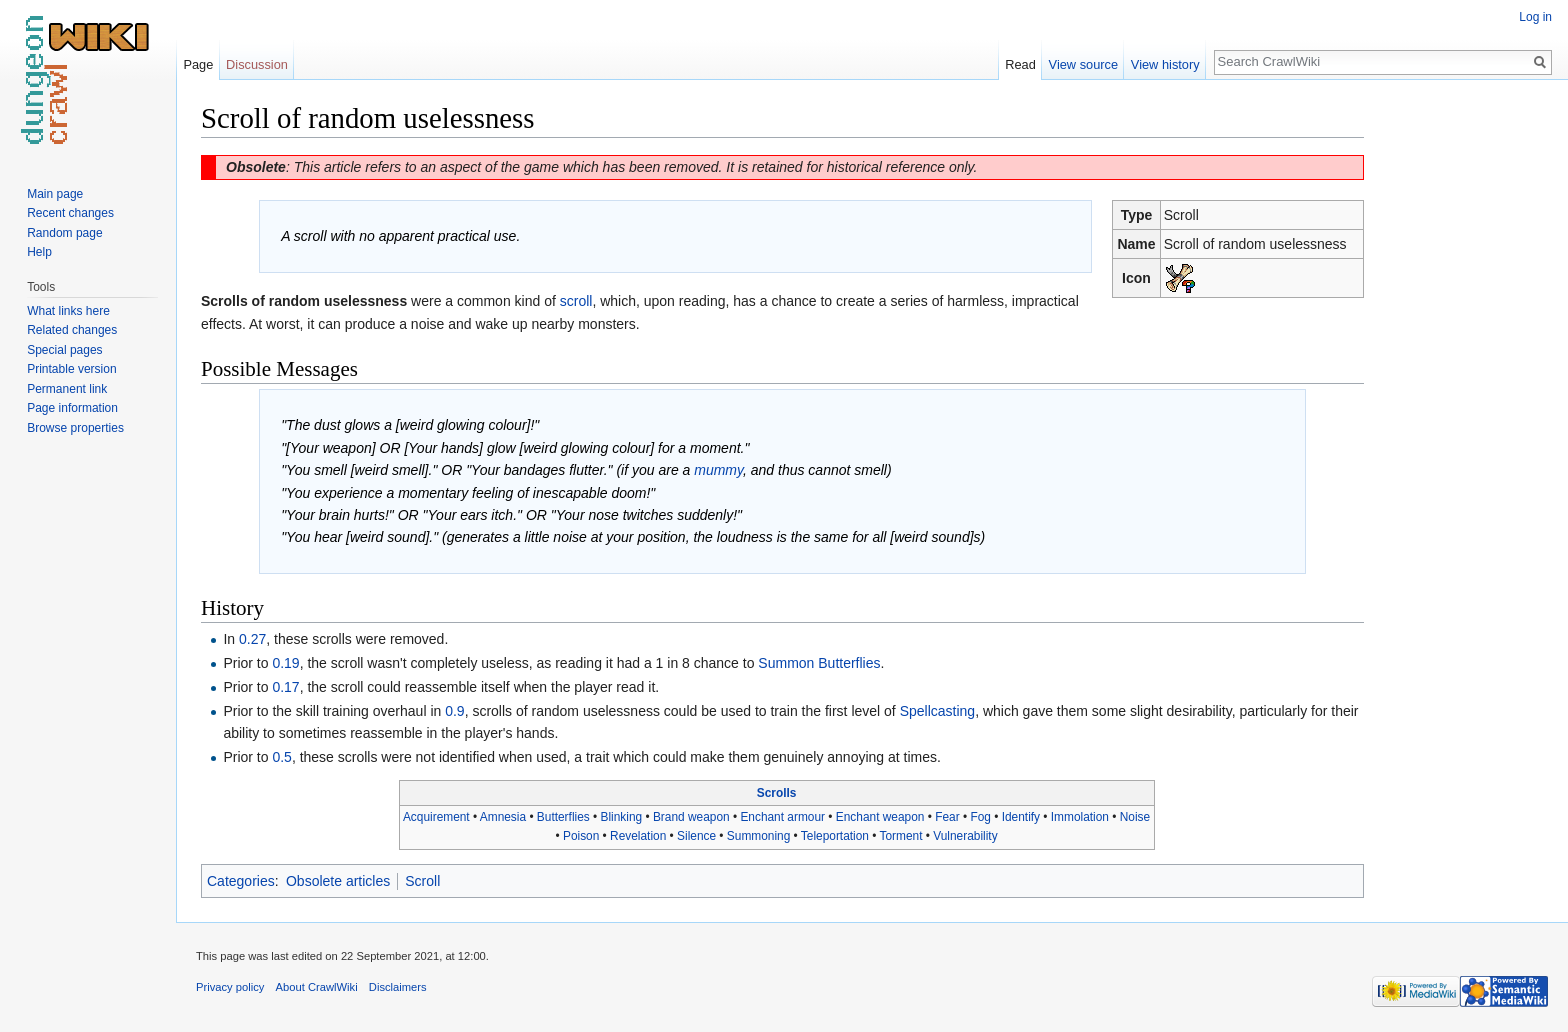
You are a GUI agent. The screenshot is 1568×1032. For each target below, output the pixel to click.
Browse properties (75, 428)
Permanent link (67, 389)
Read (1020, 64)
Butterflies (563, 817)
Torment (901, 836)
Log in (1535, 17)
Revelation (638, 836)
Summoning (758, 836)
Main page (55, 194)
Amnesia (503, 817)
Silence (696, 836)
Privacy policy (230, 987)
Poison (581, 836)
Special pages (64, 350)
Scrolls (777, 793)
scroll (576, 301)
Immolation (1080, 817)
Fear (947, 817)
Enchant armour (782, 817)
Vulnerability (965, 836)
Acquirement (436, 817)
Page (198, 64)
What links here (68, 311)
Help (39, 252)
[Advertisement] (1464, 400)
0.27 (252, 639)
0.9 (454, 711)
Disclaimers (398, 987)
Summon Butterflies (819, 663)
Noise (1135, 817)
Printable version (71, 369)
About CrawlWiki (317, 987)
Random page (64, 233)
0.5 (281, 757)
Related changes (72, 330)
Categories (241, 881)
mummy (718, 470)
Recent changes (70, 213)
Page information (72, 408)
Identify (1021, 817)
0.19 (285, 663)
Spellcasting (938, 711)
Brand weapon (691, 817)
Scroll (422, 881)
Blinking (622, 817)
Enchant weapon (880, 817)
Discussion (257, 64)
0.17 (285, 687)
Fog (980, 817)
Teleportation (835, 836)
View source (1083, 64)
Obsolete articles (338, 881)
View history (1165, 64)
